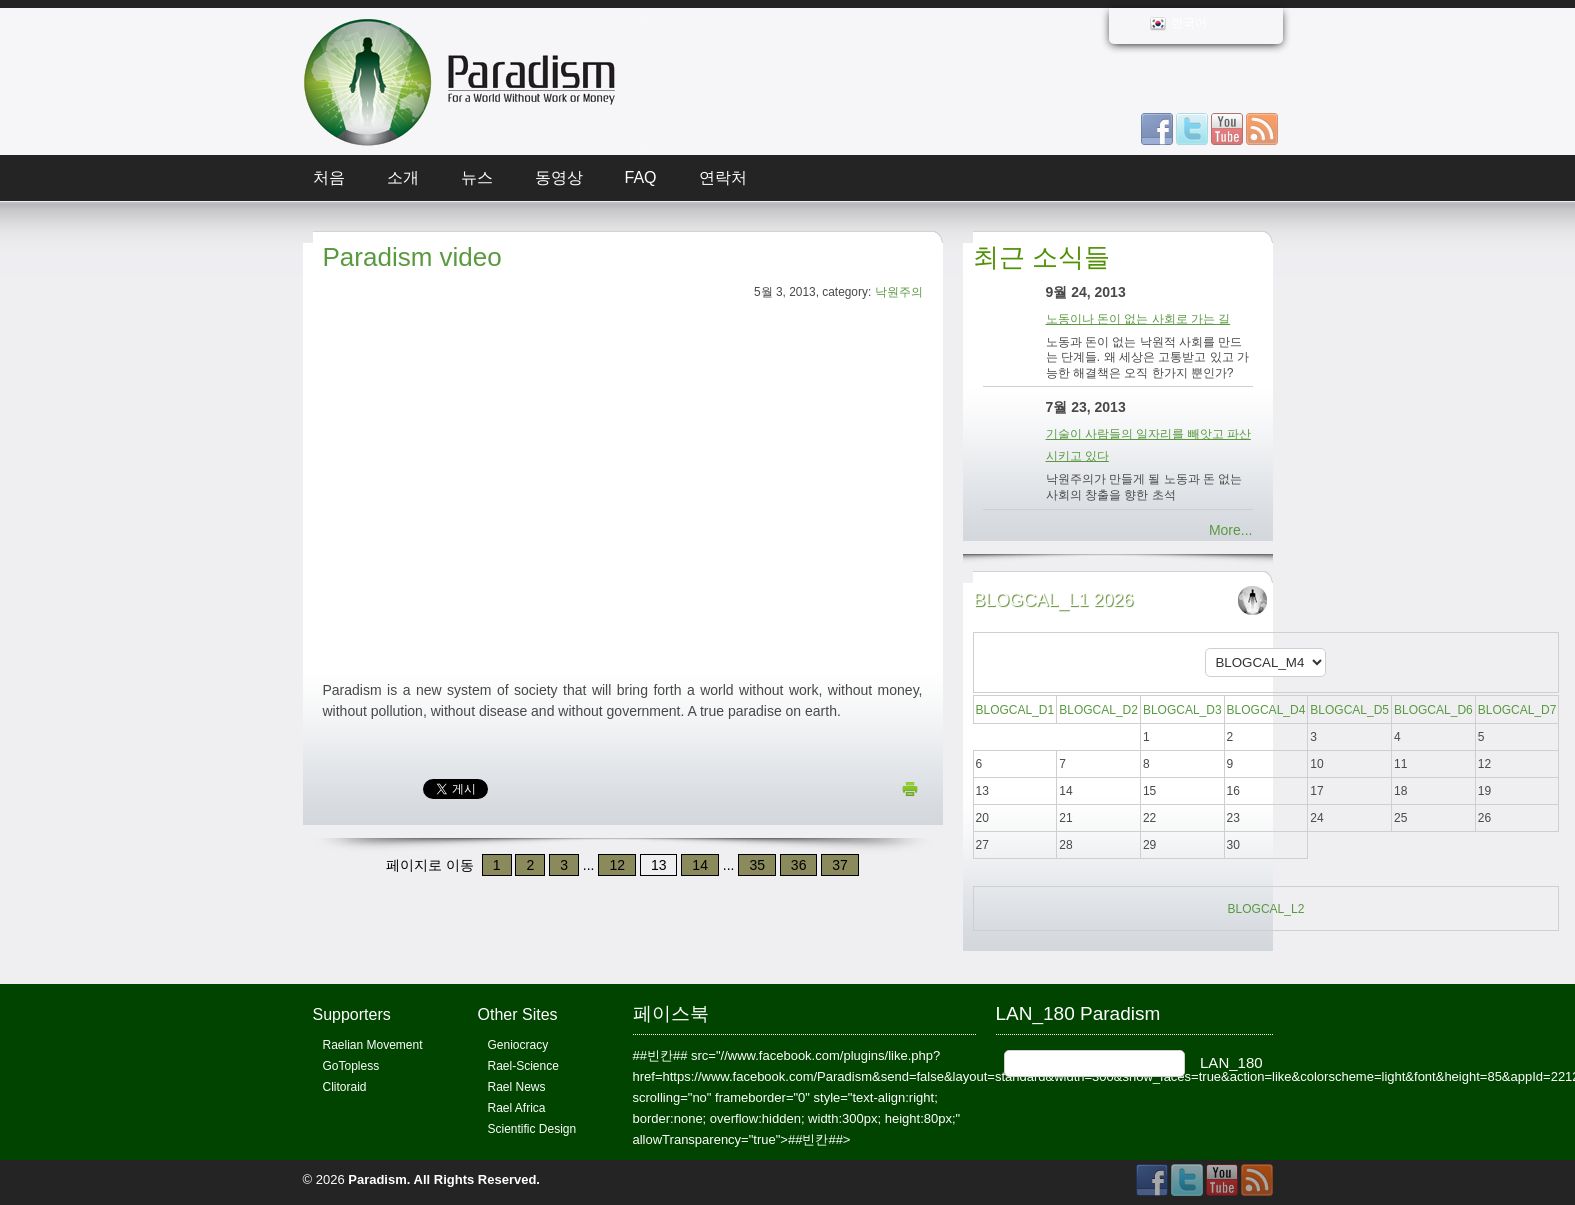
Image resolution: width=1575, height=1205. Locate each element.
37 (840, 865)
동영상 (559, 177)
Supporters (352, 1014)
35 (757, 865)
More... (1231, 530)
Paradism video (412, 257)
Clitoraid (345, 1087)
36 (799, 865)
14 (700, 865)
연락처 (723, 177)
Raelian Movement (373, 1045)
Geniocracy (518, 1045)
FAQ (641, 177)
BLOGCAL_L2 (1266, 909)
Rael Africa (517, 1108)
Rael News (517, 1087)
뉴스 (477, 177)
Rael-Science (523, 1066)
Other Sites (518, 1014)
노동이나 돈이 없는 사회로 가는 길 (1138, 319)
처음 (329, 177)
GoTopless (351, 1066)
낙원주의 (899, 292)
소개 (403, 177)
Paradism (377, 1179)
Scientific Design (532, 1129)
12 (617, 865)
